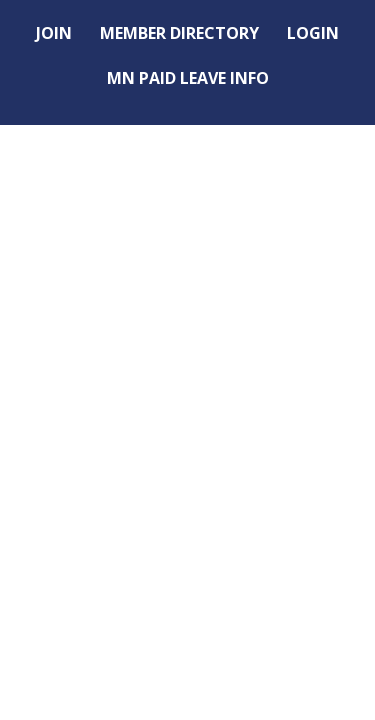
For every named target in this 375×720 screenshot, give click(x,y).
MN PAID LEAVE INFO (188, 78)
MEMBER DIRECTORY (179, 33)
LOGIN (313, 33)
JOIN (54, 33)
